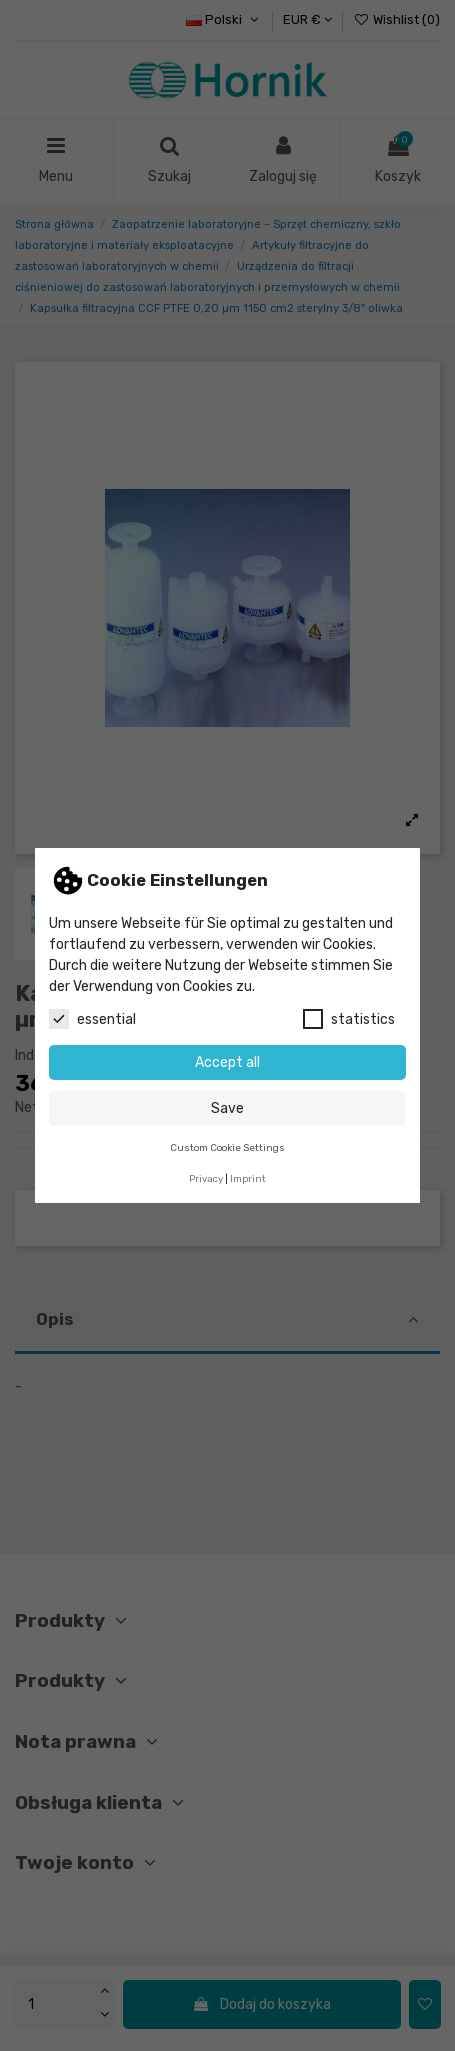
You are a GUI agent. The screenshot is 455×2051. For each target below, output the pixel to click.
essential (92, 1019)
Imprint (248, 1178)
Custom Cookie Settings (227, 1147)
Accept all (227, 1062)
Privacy (206, 1178)
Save (227, 1108)
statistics (349, 1019)
